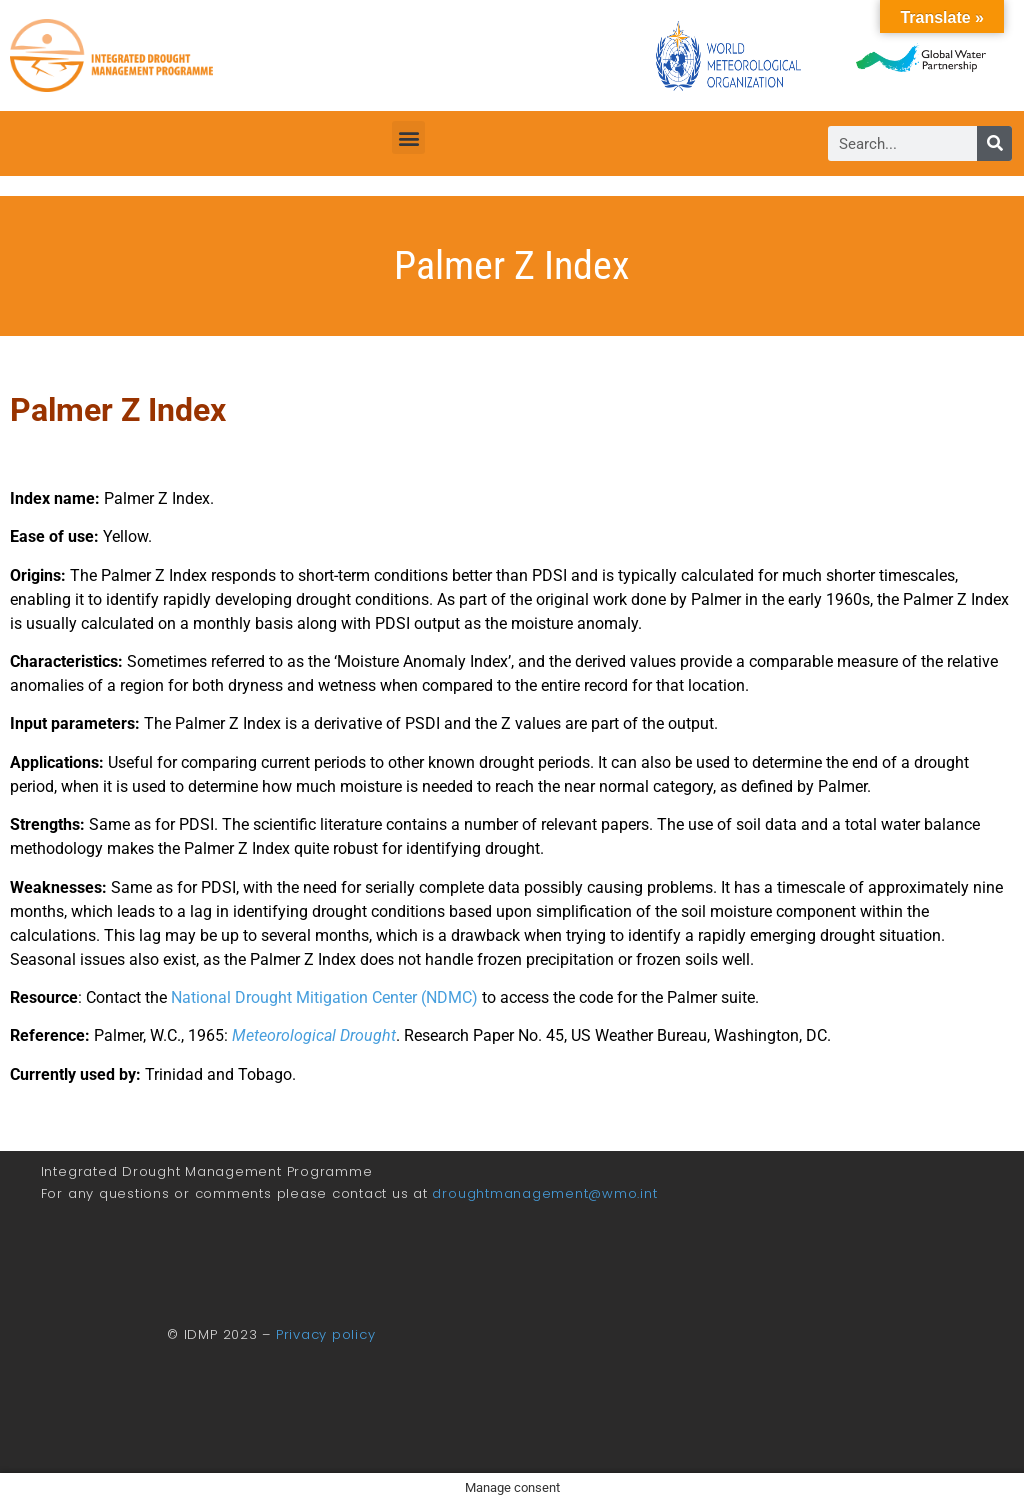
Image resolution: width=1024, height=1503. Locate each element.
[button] (408, 137)
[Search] (994, 143)
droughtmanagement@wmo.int (544, 1193)
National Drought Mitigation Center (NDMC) (324, 997)
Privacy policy (326, 1334)
